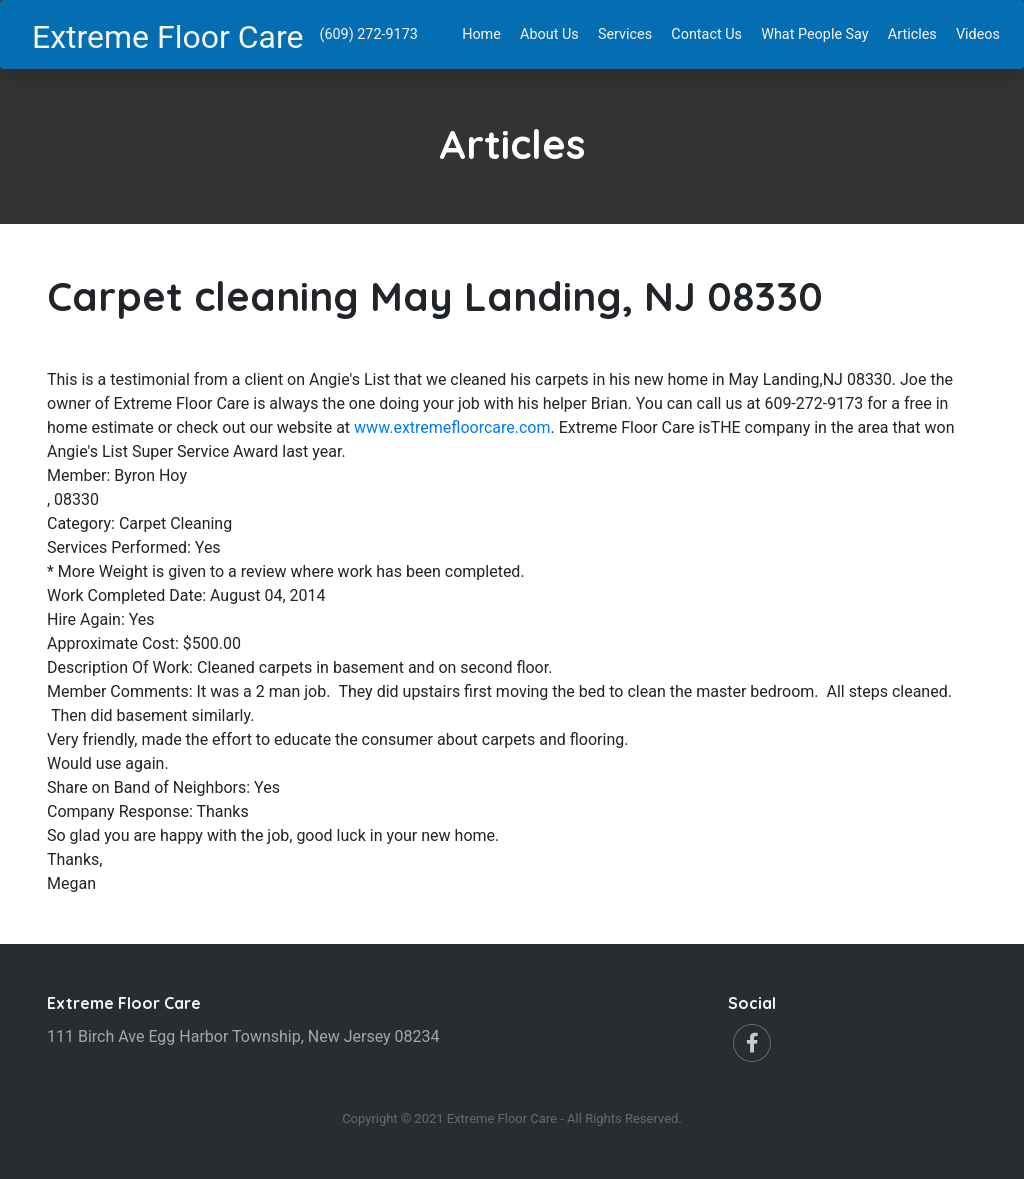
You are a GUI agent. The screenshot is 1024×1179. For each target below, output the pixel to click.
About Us (553, 33)
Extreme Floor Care (168, 37)
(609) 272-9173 (369, 34)
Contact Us (710, 33)
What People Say (818, 33)
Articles (916, 33)
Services (629, 33)
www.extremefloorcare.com (452, 427)
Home (485, 33)
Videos (982, 33)
